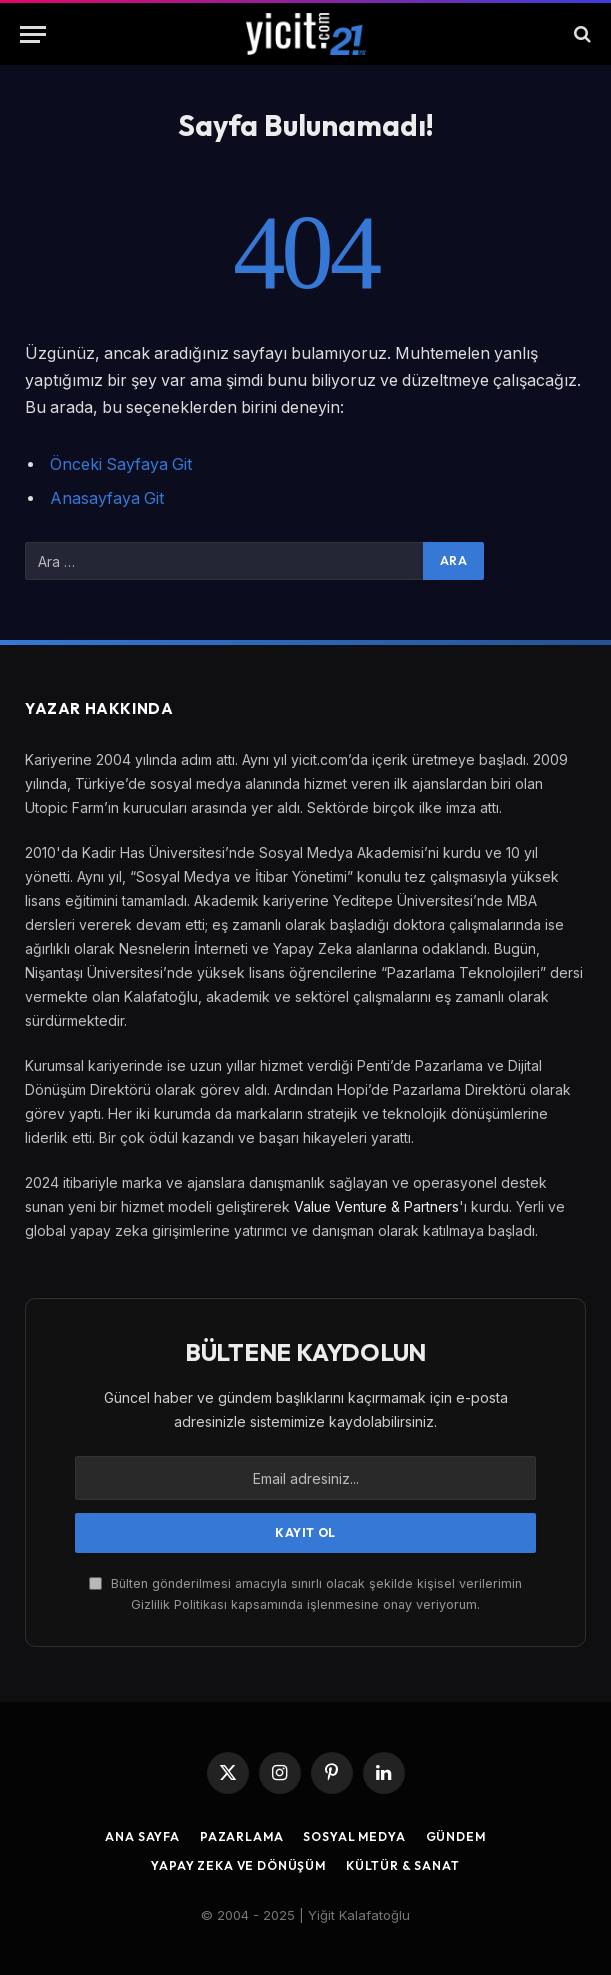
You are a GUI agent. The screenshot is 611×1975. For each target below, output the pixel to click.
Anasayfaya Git (107, 498)
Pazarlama (242, 1836)
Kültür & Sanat (403, 1865)
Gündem (456, 1836)
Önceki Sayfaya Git (121, 464)
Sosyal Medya (354, 1836)
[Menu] (33, 34)
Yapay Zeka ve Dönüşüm (238, 1865)
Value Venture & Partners (376, 1206)
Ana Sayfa (142, 1836)
